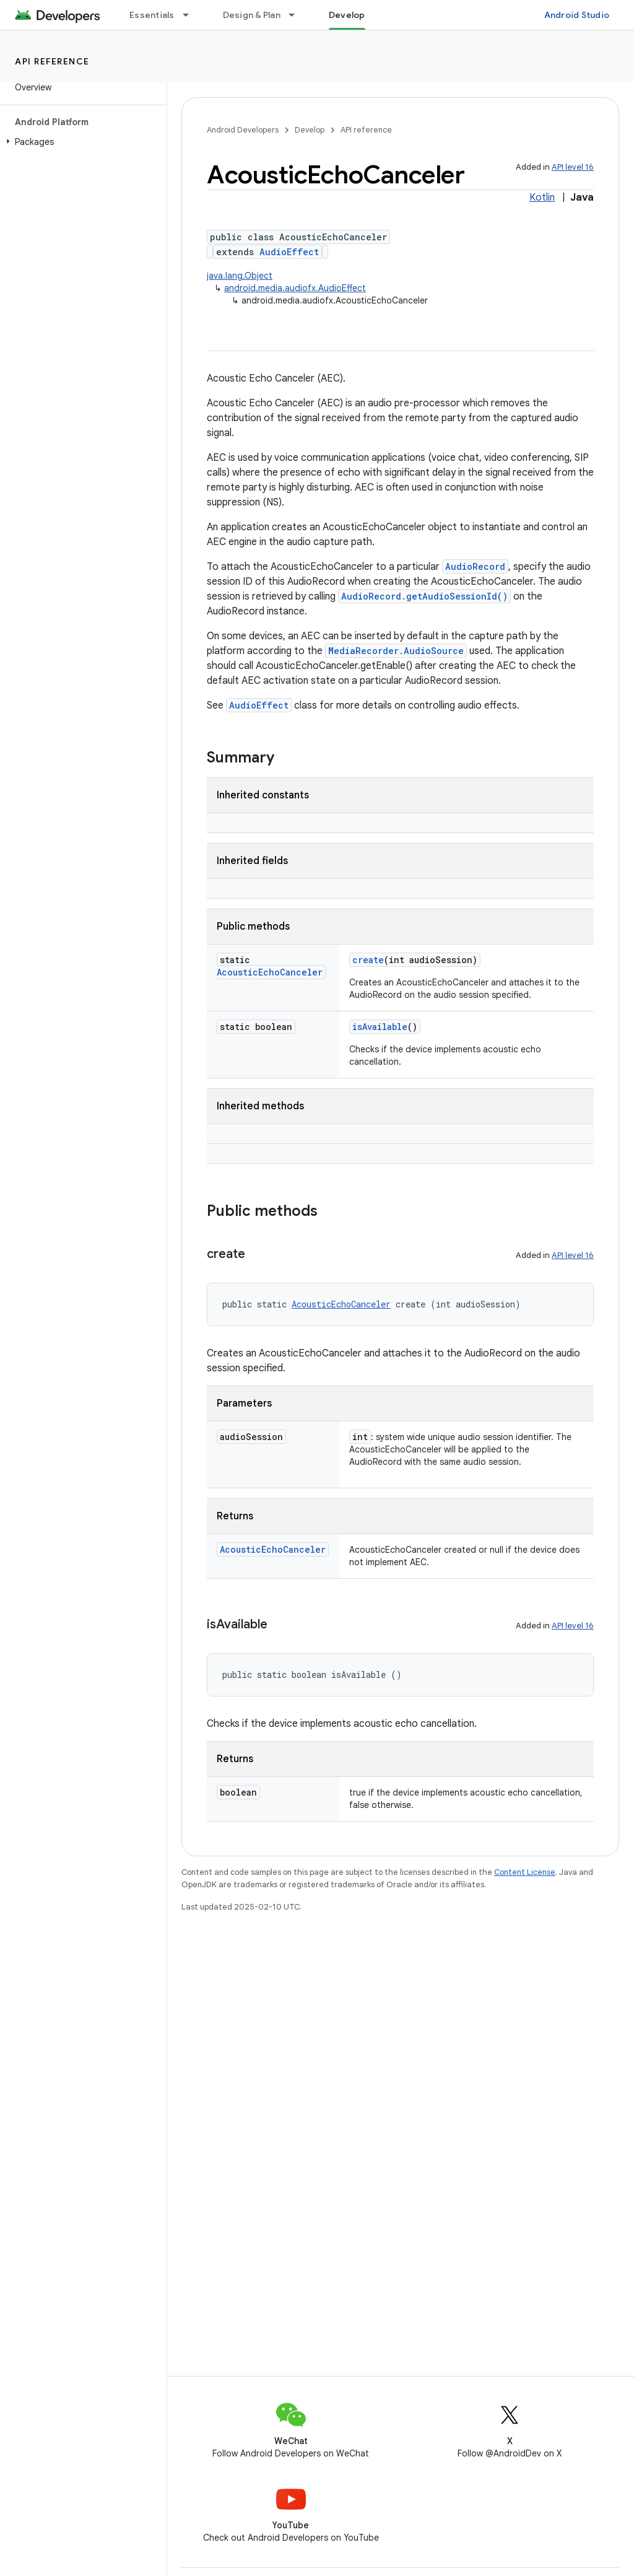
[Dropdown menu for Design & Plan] (297, 15)
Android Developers (243, 129)
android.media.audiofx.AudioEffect (295, 288)
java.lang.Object (239, 275)
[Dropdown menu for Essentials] (191, 15)
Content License (524, 1872)
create (368, 960)
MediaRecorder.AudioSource (396, 651)
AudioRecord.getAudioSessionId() (424, 596)
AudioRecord (475, 566)
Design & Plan (251, 14)
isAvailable (379, 1027)
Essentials (152, 14)
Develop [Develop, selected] (347, 14)
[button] (81, 142)
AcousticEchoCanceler (270, 972)
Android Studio (577, 14)
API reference (52, 61)
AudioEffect (289, 252)
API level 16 (573, 167)
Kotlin (542, 197)
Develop (309, 129)
